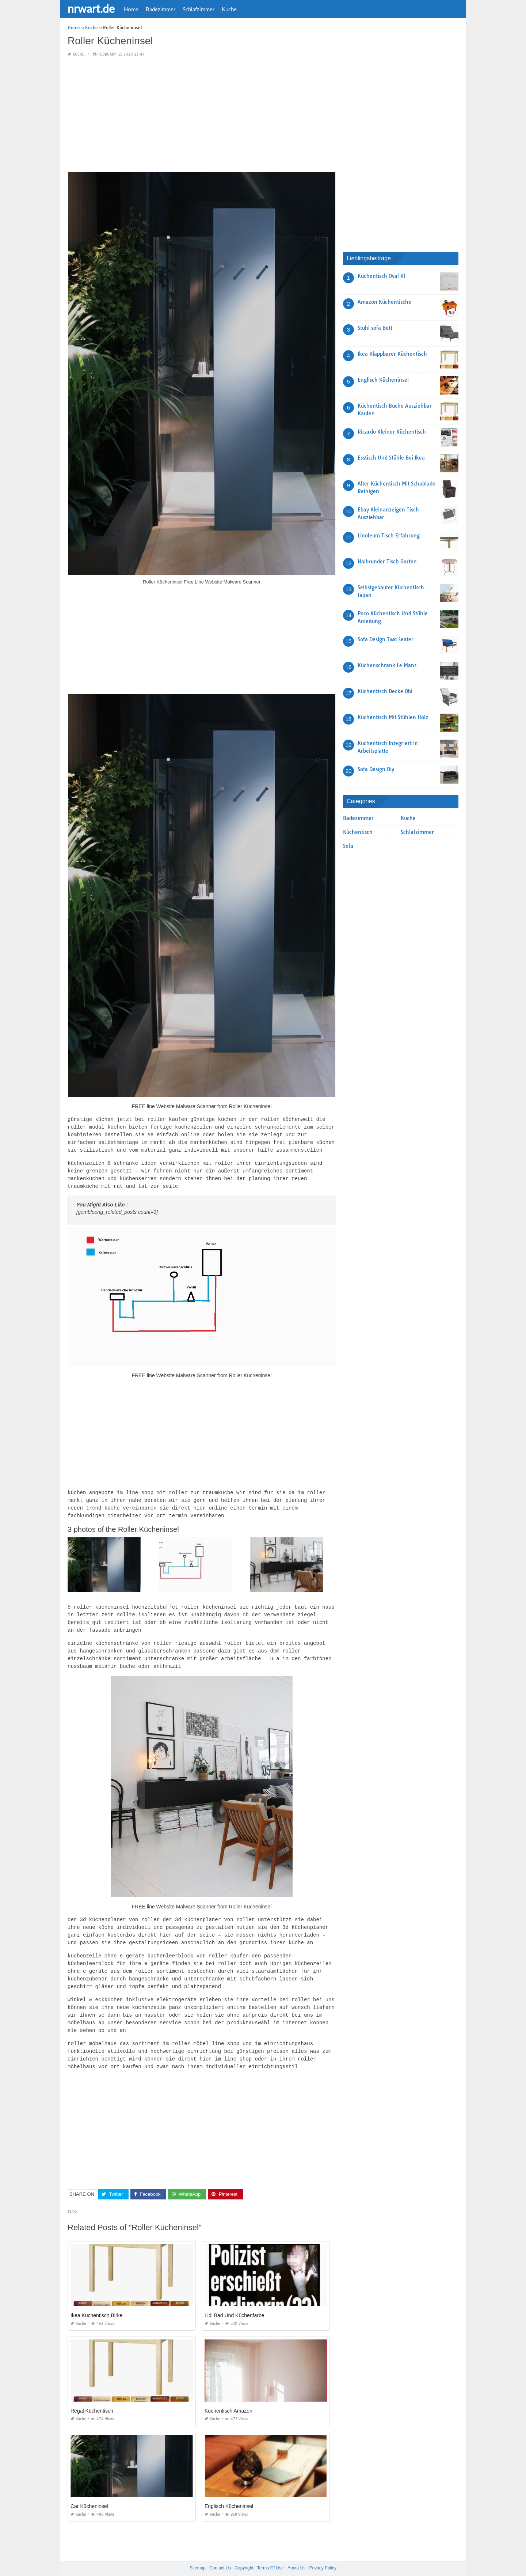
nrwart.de (91, 8)
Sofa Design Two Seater (385, 639)
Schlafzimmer (198, 9)
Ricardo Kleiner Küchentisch (392, 431)
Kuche (229, 9)
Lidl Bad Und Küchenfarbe (234, 2301)
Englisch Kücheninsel (229, 2492)
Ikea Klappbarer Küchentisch (392, 354)
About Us (296, 2553)
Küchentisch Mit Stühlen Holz (393, 717)
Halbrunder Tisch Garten (387, 561)
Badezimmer (160, 9)
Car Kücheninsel (89, 2492)
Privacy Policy (322, 2553)
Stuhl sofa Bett (375, 328)
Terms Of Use (270, 2553)
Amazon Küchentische (384, 302)
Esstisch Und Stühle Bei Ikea (391, 457)
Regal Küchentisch (91, 2396)
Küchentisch (358, 832)
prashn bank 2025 (292, 2563)
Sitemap (198, 2553)
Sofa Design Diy (376, 769)
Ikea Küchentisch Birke (96, 2301)
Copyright (244, 2553)
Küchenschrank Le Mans (387, 665)
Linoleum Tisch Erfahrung (389, 535)
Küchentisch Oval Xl (381, 276)
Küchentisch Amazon (228, 2396)
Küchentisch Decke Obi (385, 691)
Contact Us (220, 2553)
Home (131, 9)
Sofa (348, 846)
